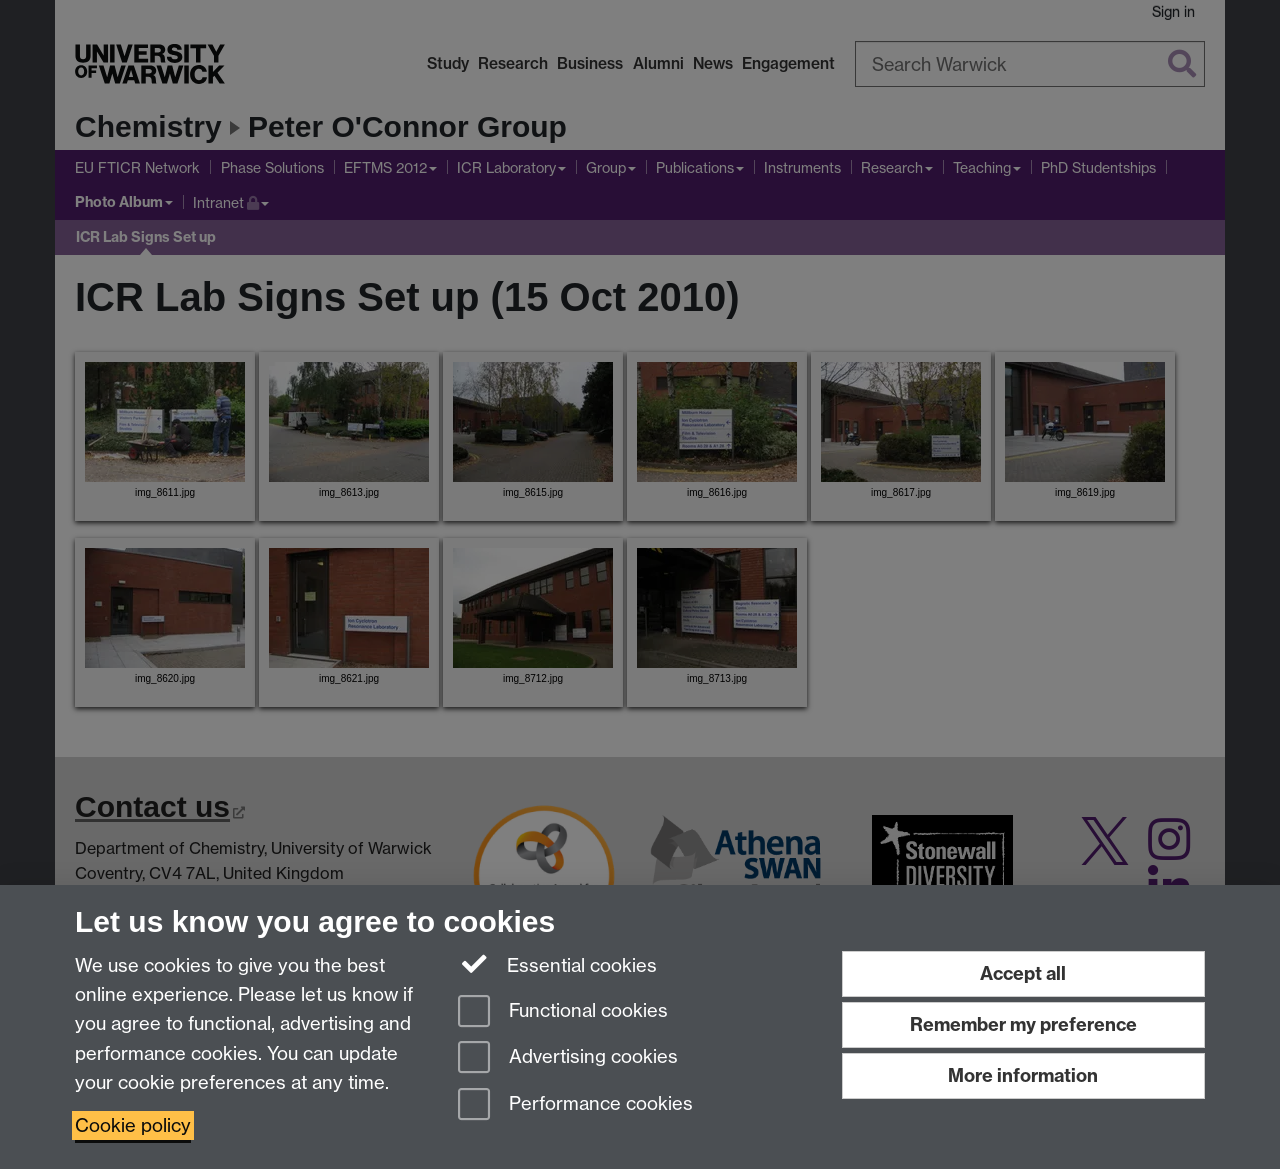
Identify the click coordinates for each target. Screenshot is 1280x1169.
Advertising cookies (568, 1058)
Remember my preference (1023, 1024)
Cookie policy (133, 1125)
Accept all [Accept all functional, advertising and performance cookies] (1023, 973)
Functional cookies (563, 1012)
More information (1023, 1075)
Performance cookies (575, 1105)
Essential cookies (557, 964)
